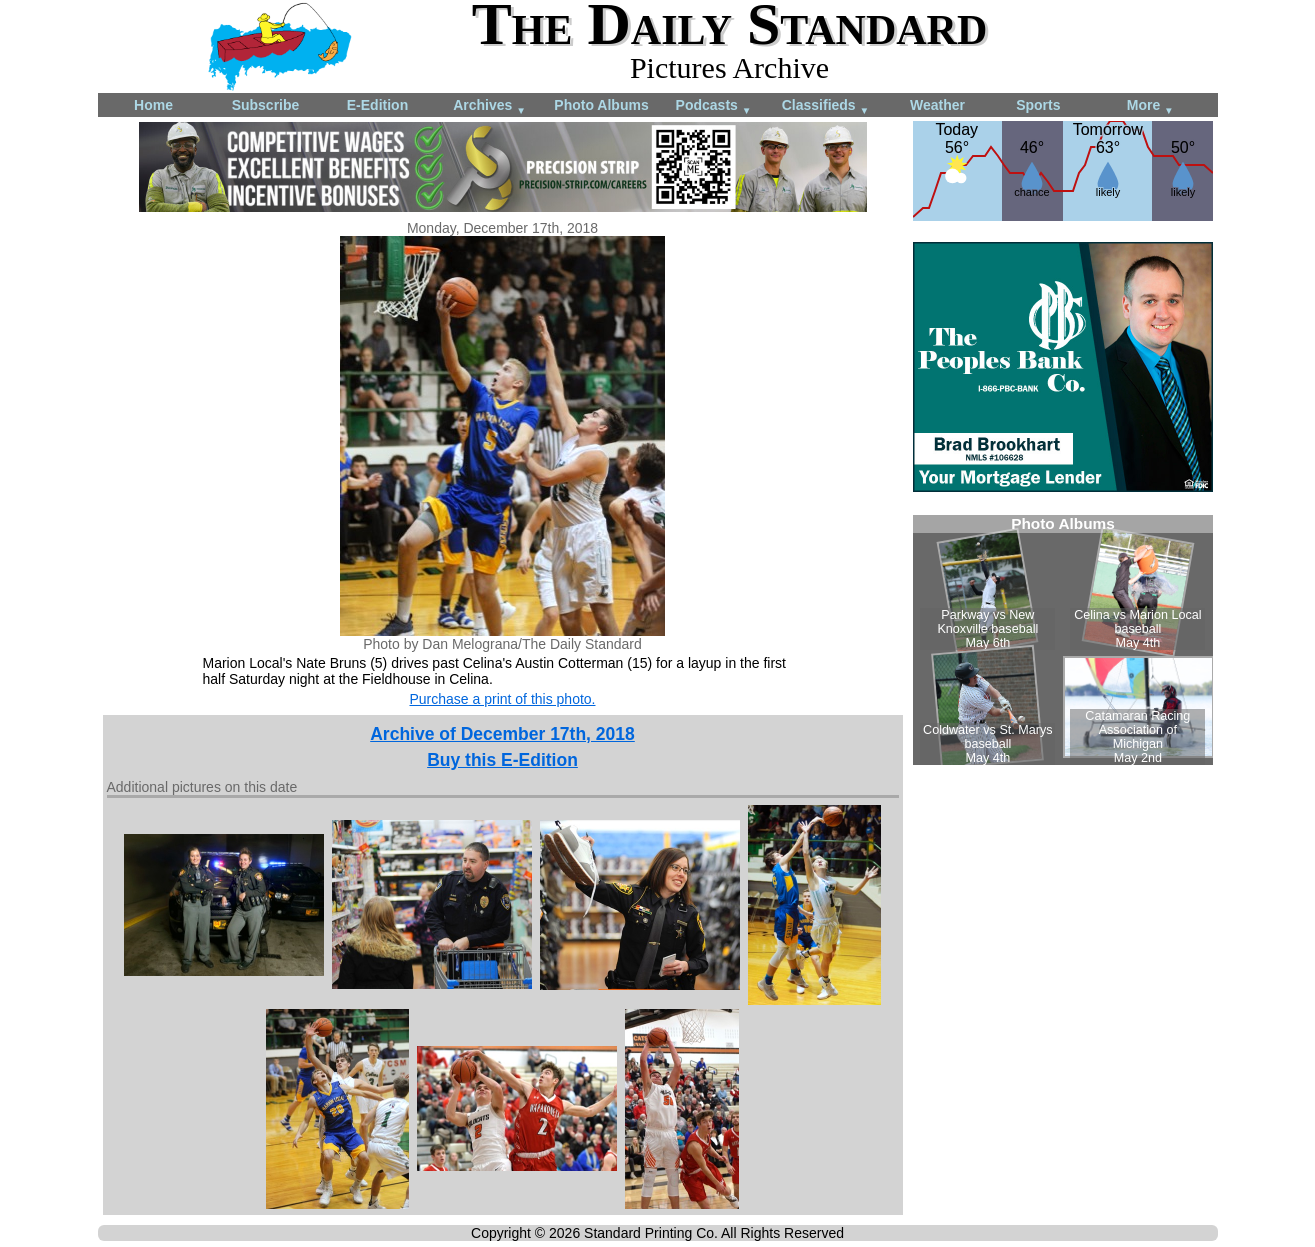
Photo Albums (601, 105)
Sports (1038, 105)
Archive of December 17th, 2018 (502, 734)
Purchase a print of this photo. (503, 699)
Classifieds (826, 106)
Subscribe (266, 105)
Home (153, 105)
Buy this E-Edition (502, 760)
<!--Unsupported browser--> (1063, 640)
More (1150, 106)
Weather (937, 105)
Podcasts (714, 106)
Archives (489, 106)
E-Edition (377, 105)
